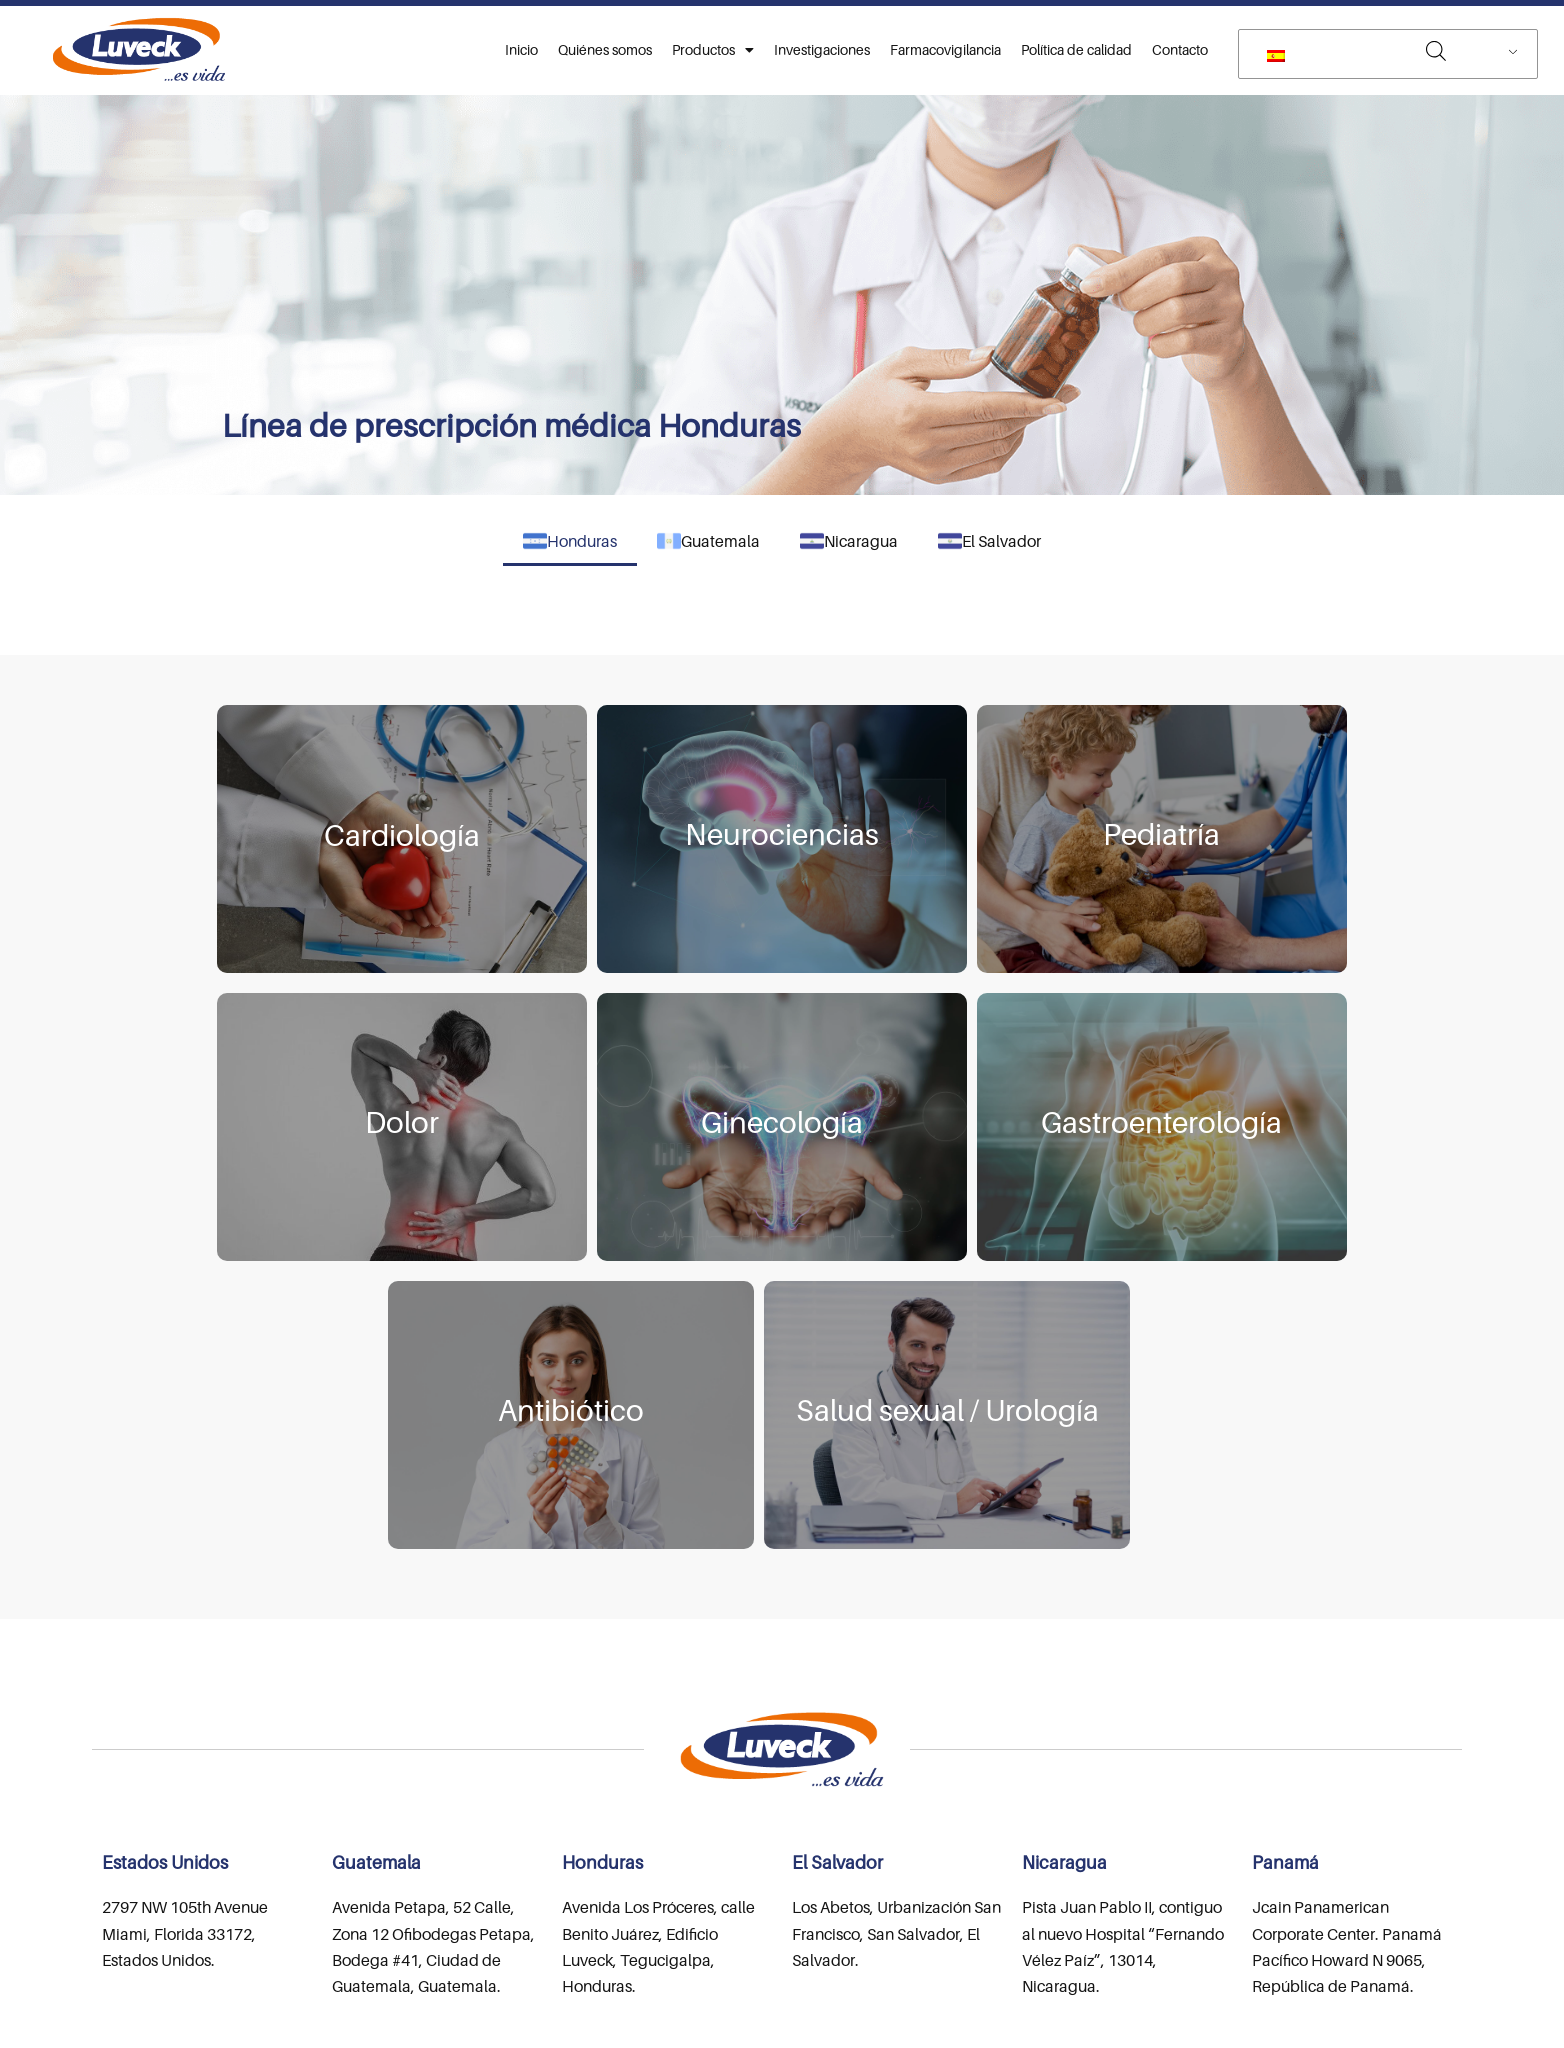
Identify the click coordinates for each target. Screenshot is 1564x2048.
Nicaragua (849, 541)
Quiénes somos (605, 49)
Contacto (1180, 49)
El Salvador (989, 541)
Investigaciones (822, 49)
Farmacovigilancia (945, 49)
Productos (713, 50)
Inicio (521, 49)
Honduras (570, 541)
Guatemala (708, 541)
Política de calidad (1076, 49)
